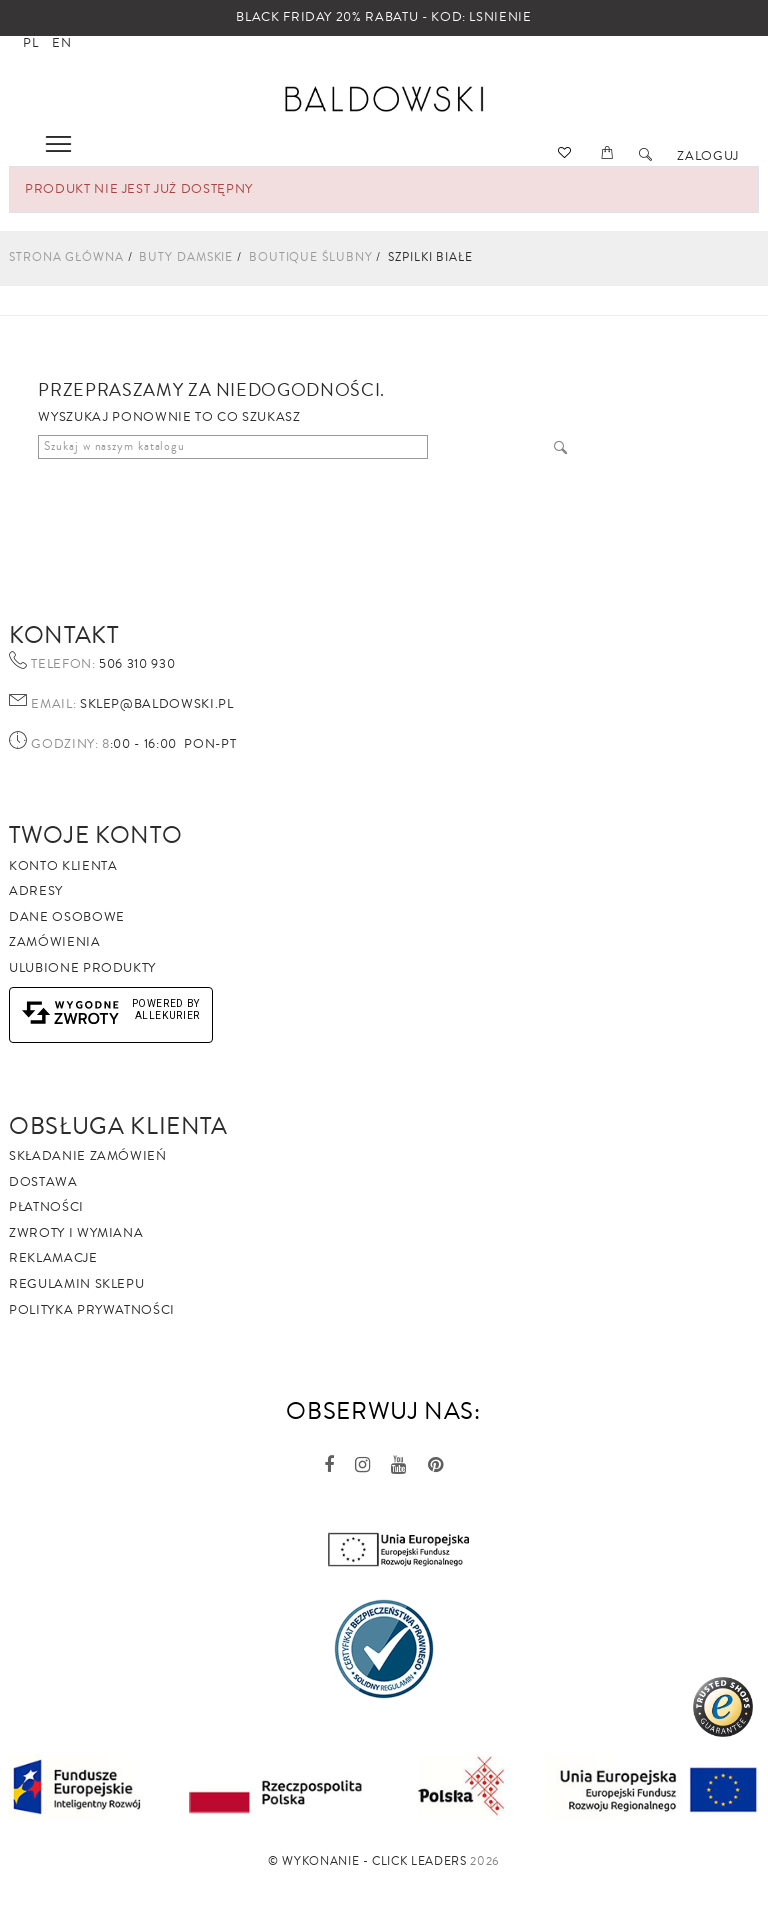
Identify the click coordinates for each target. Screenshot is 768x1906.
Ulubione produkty (82, 968)
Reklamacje (53, 1258)
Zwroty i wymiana (76, 1233)
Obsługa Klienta (118, 1126)
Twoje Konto (95, 835)
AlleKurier (168, 1015)
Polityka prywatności (92, 1310)
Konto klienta (63, 866)
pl (30, 43)
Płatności (46, 1207)
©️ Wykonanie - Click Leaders (367, 1861)
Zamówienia (55, 942)
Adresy (36, 891)
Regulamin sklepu (76, 1284)
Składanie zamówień (88, 1156)
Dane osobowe (67, 917)
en (61, 43)
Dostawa (43, 1182)
